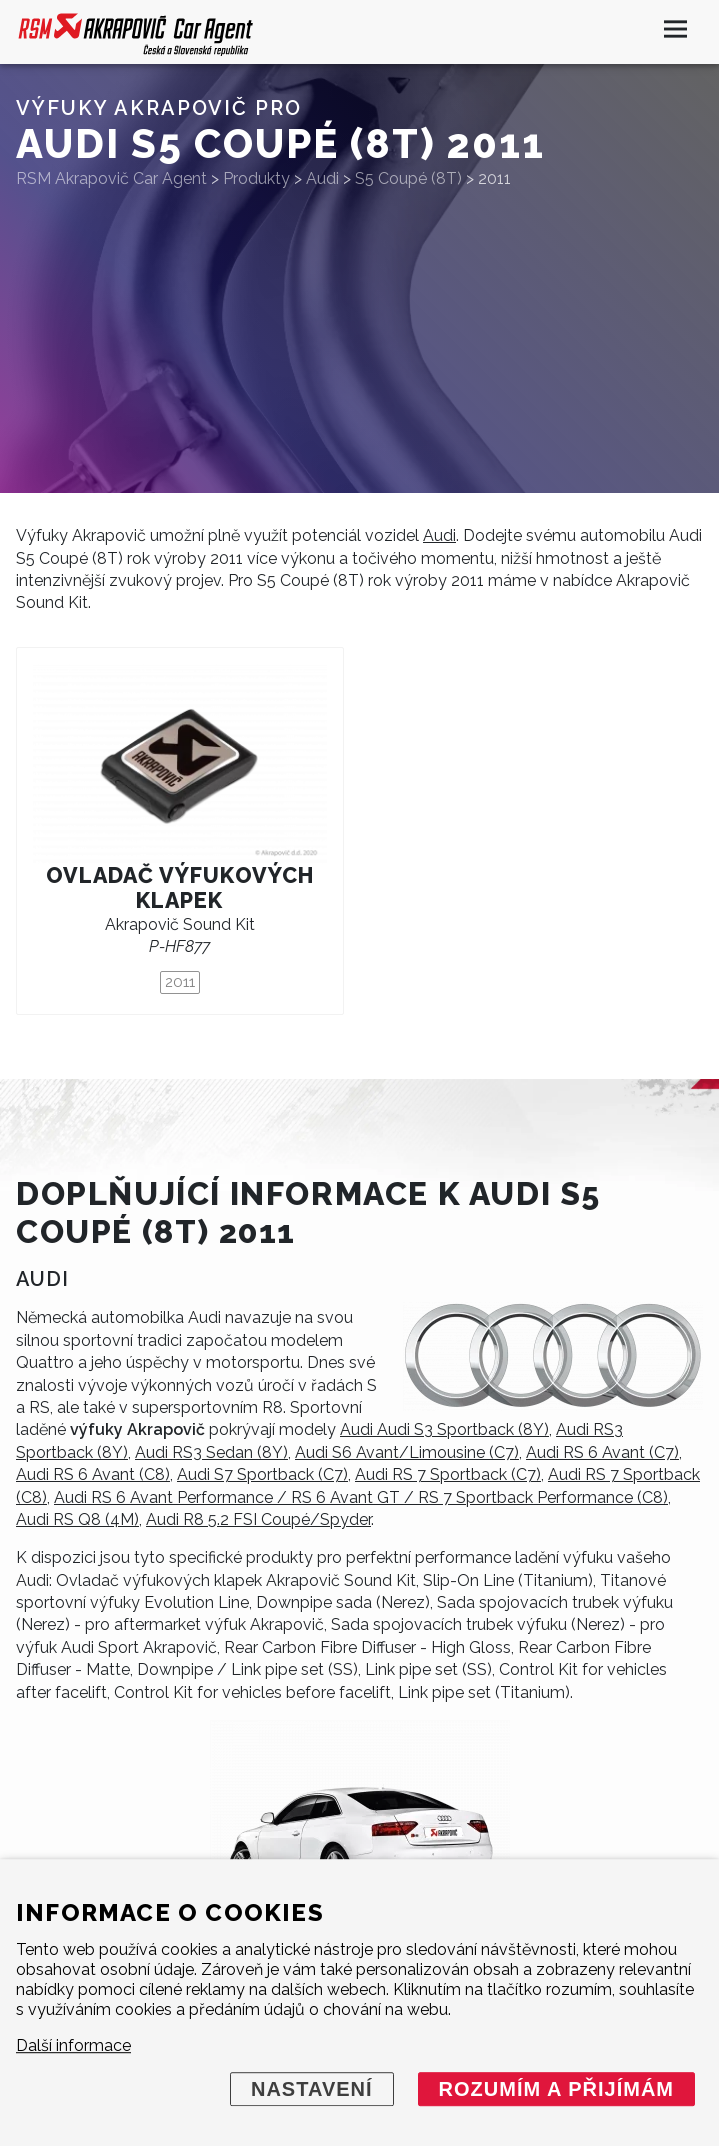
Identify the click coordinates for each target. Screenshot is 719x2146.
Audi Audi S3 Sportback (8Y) (444, 1429)
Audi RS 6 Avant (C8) (93, 1474)
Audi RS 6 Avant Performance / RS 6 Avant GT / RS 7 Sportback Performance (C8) (361, 1497)
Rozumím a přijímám (556, 2089)
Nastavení (312, 2089)
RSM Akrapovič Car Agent (111, 178)
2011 (180, 982)
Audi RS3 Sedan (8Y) (211, 1452)
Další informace (73, 2045)
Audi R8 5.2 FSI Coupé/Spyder (258, 1519)
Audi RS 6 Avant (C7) (602, 1452)
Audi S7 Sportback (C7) (262, 1474)
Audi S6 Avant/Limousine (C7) (407, 1452)
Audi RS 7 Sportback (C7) (448, 1474)
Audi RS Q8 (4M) (77, 1519)
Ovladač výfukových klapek (180, 888)
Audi (439, 535)
